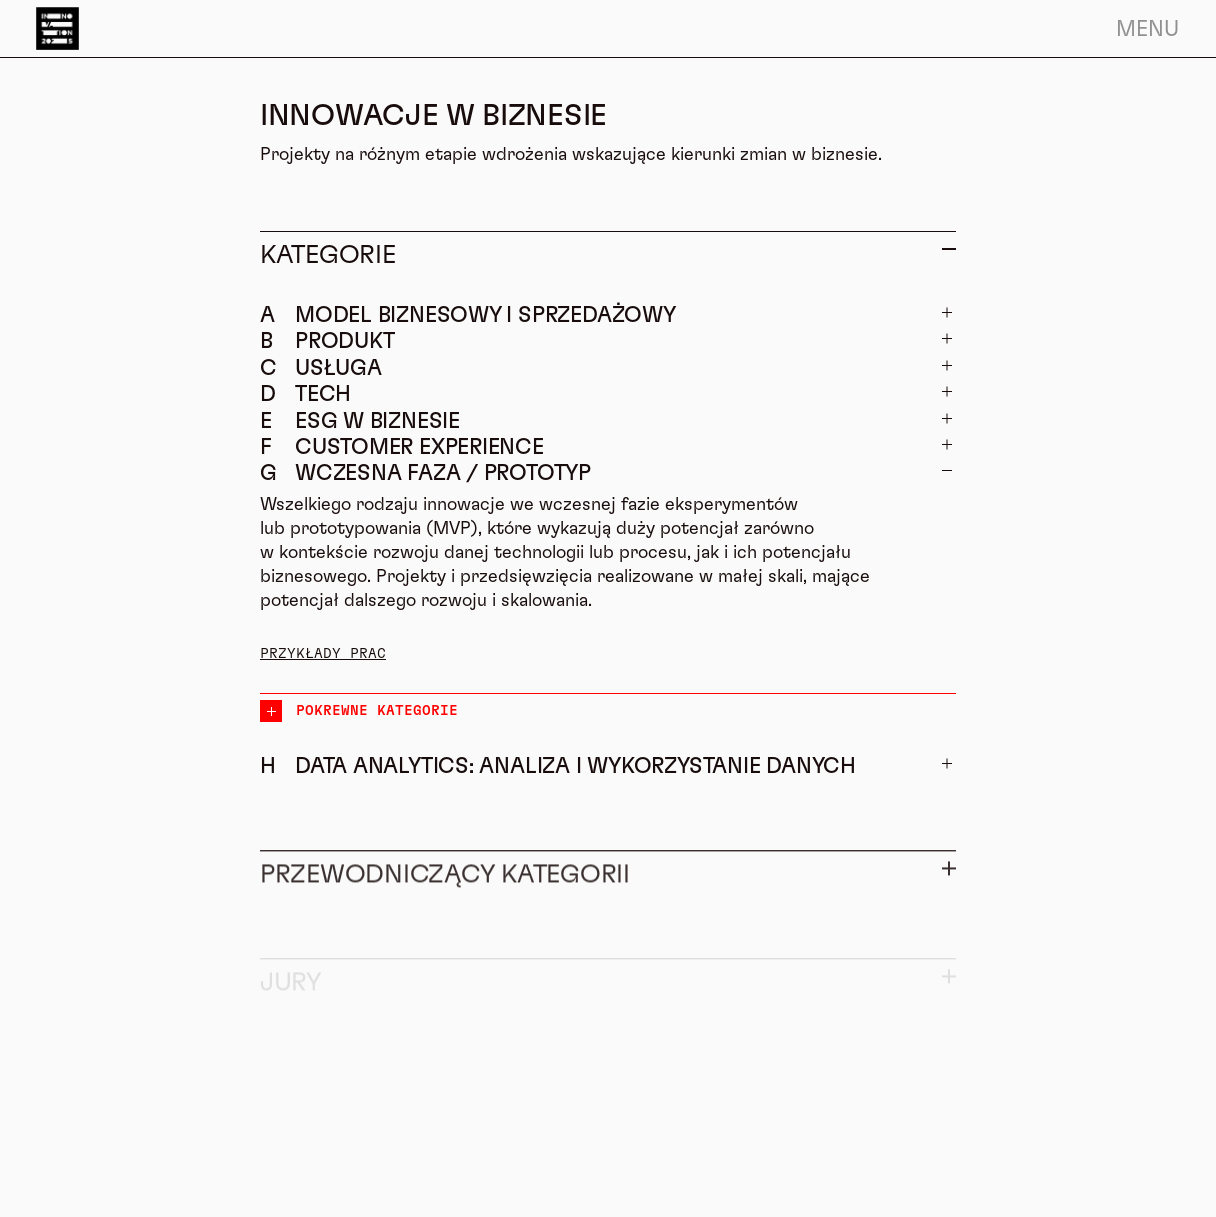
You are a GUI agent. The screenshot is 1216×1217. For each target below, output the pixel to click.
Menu (1147, 29)
